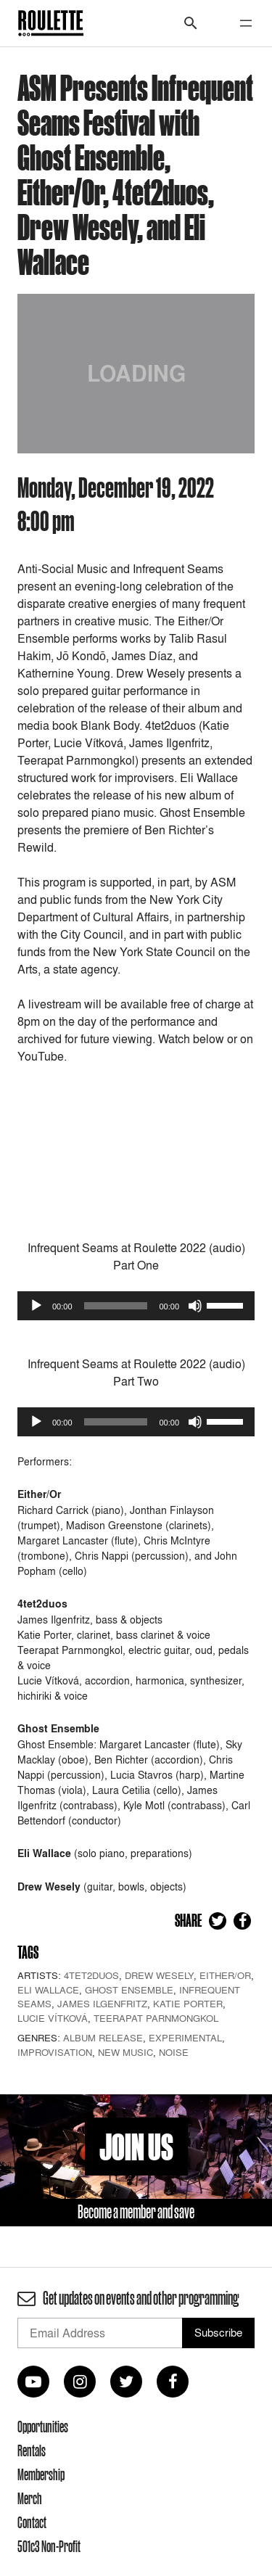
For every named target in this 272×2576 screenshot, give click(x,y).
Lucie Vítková (52, 2018)
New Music (125, 2052)
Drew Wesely (159, 1975)
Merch (29, 2498)
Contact (31, 2522)
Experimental (185, 2037)
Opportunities (42, 2426)
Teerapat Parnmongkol (156, 2018)
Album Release (103, 2037)
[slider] (116, 1305)
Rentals (31, 2450)
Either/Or (225, 1975)
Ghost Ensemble (129, 1989)
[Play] (36, 1306)
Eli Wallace (48, 1989)
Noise (174, 2052)
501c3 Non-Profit (49, 2546)
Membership (41, 2474)
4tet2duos (91, 1975)
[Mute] (195, 1306)
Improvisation (54, 2052)
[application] (136, 1305)
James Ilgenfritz (102, 2003)
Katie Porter (188, 2003)
